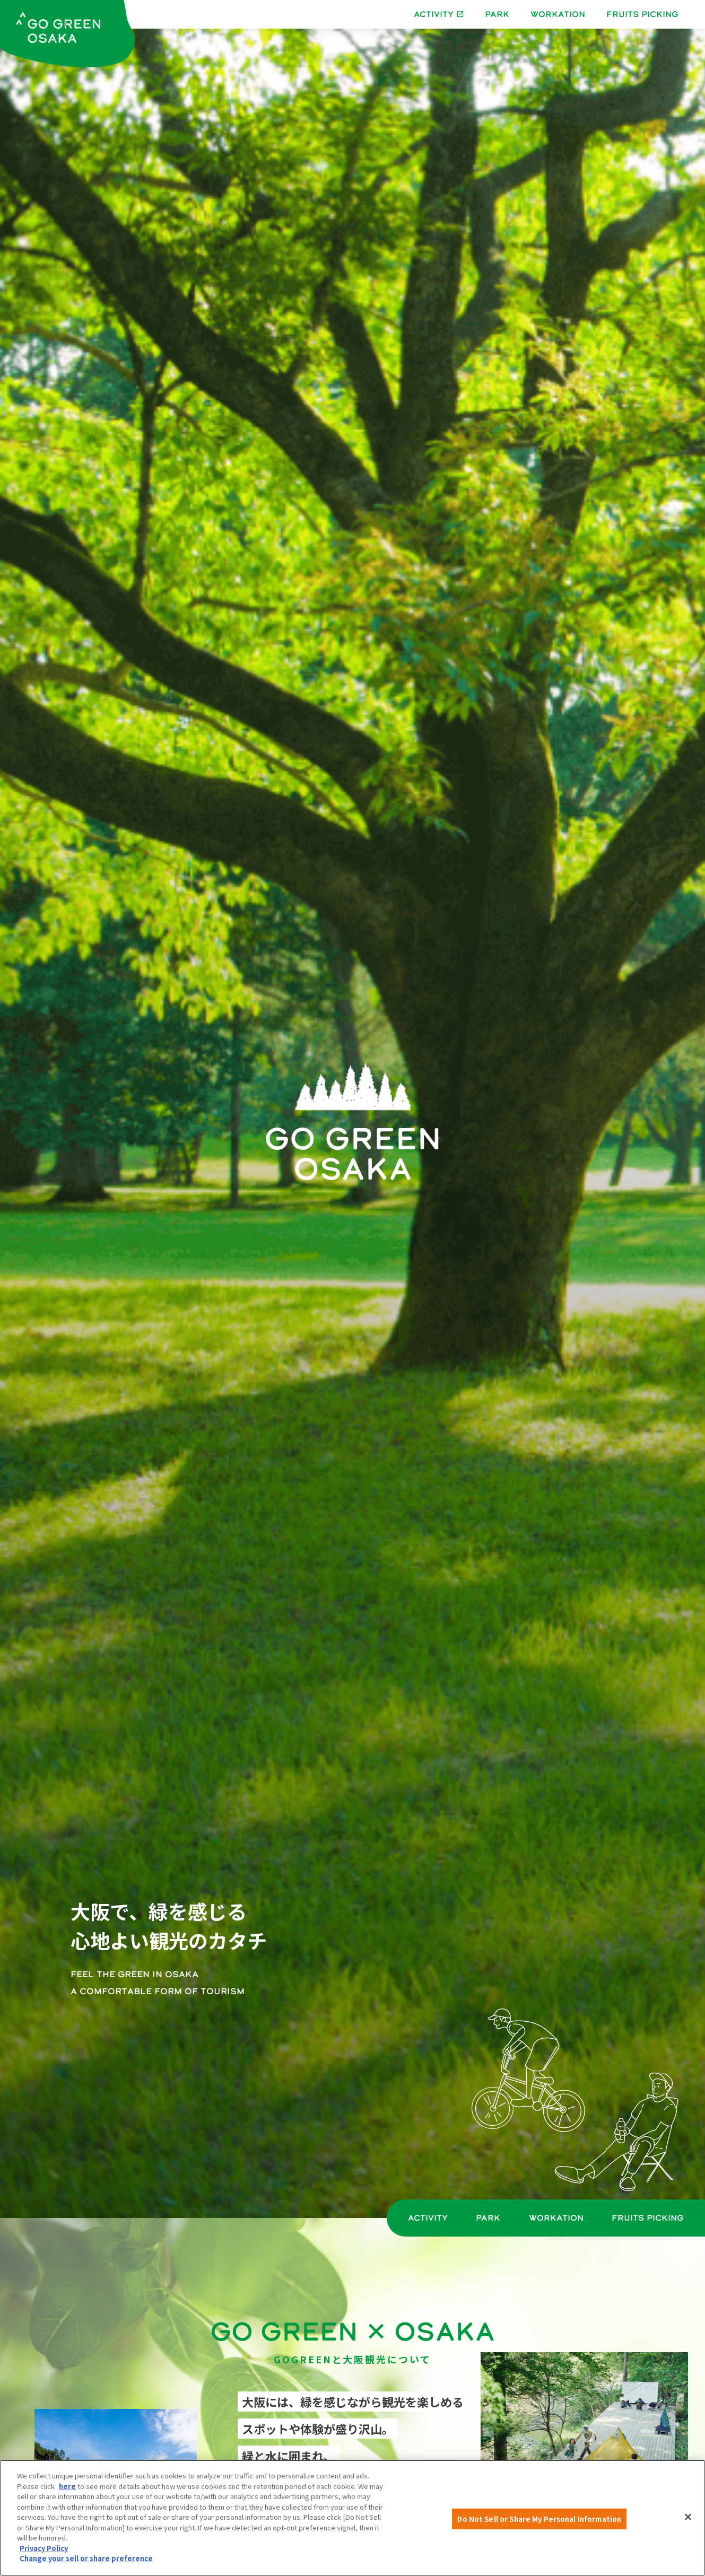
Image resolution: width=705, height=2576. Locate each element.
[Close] (688, 2516)
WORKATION (557, 14)
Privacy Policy (44, 2548)
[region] (352, 2518)
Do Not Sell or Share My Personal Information (539, 2518)
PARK (497, 14)
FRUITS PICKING (642, 14)
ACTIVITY (428, 2217)
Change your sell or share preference (86, 2558)
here (67, 2486)
